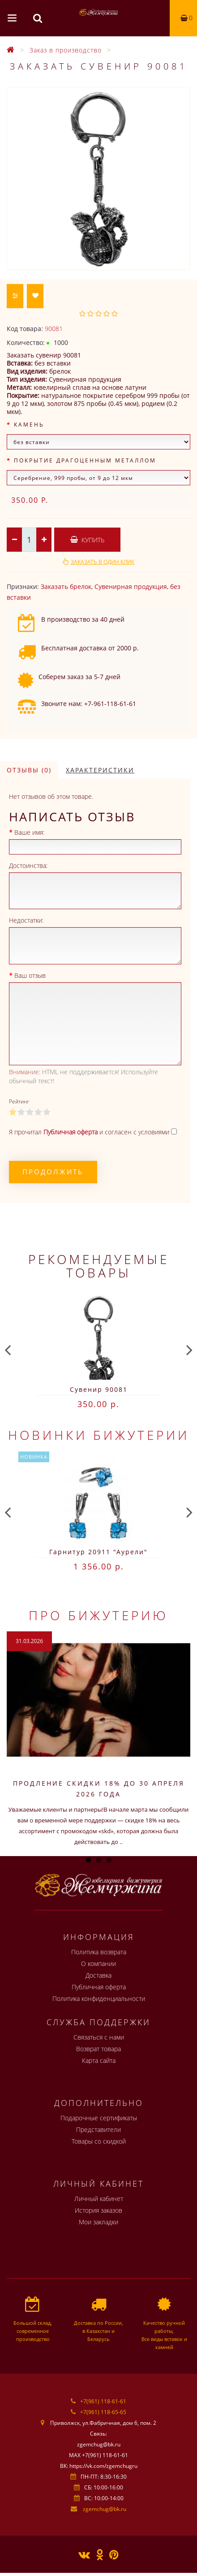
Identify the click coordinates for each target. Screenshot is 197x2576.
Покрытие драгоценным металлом (85, 460)
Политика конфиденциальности (98, 1998)
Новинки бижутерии (98, 1434)
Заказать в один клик (102, 562)
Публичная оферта (99, 1987)
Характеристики (100, 770)
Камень (29, 424)
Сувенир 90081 (99, 1389)
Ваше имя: (29, 832)
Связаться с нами (98, 2037)
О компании (98, 1963)
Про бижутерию (98, 1615)
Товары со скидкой (99, 2141)
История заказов (98, 2210)
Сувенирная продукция (130, 586)
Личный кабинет (98, 2198)
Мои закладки (98, 2222)
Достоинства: (28, 865)
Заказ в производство (66, 50)
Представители (98, 2129)
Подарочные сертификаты (98, 2118)
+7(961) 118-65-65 (103, 2412)
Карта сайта (99, 2060)
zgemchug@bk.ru (104, 2509)
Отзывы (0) (29, 770)
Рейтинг (19, 1101)
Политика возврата (98, 1952)
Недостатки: (26, 920)
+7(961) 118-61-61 (103, 2401)
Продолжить (53, 1171)
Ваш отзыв (30, 975)
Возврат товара (98, 2048)
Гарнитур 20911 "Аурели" (98, 1551)
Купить (87, 540)
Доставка (98, 1975)
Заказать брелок (66, 586)
